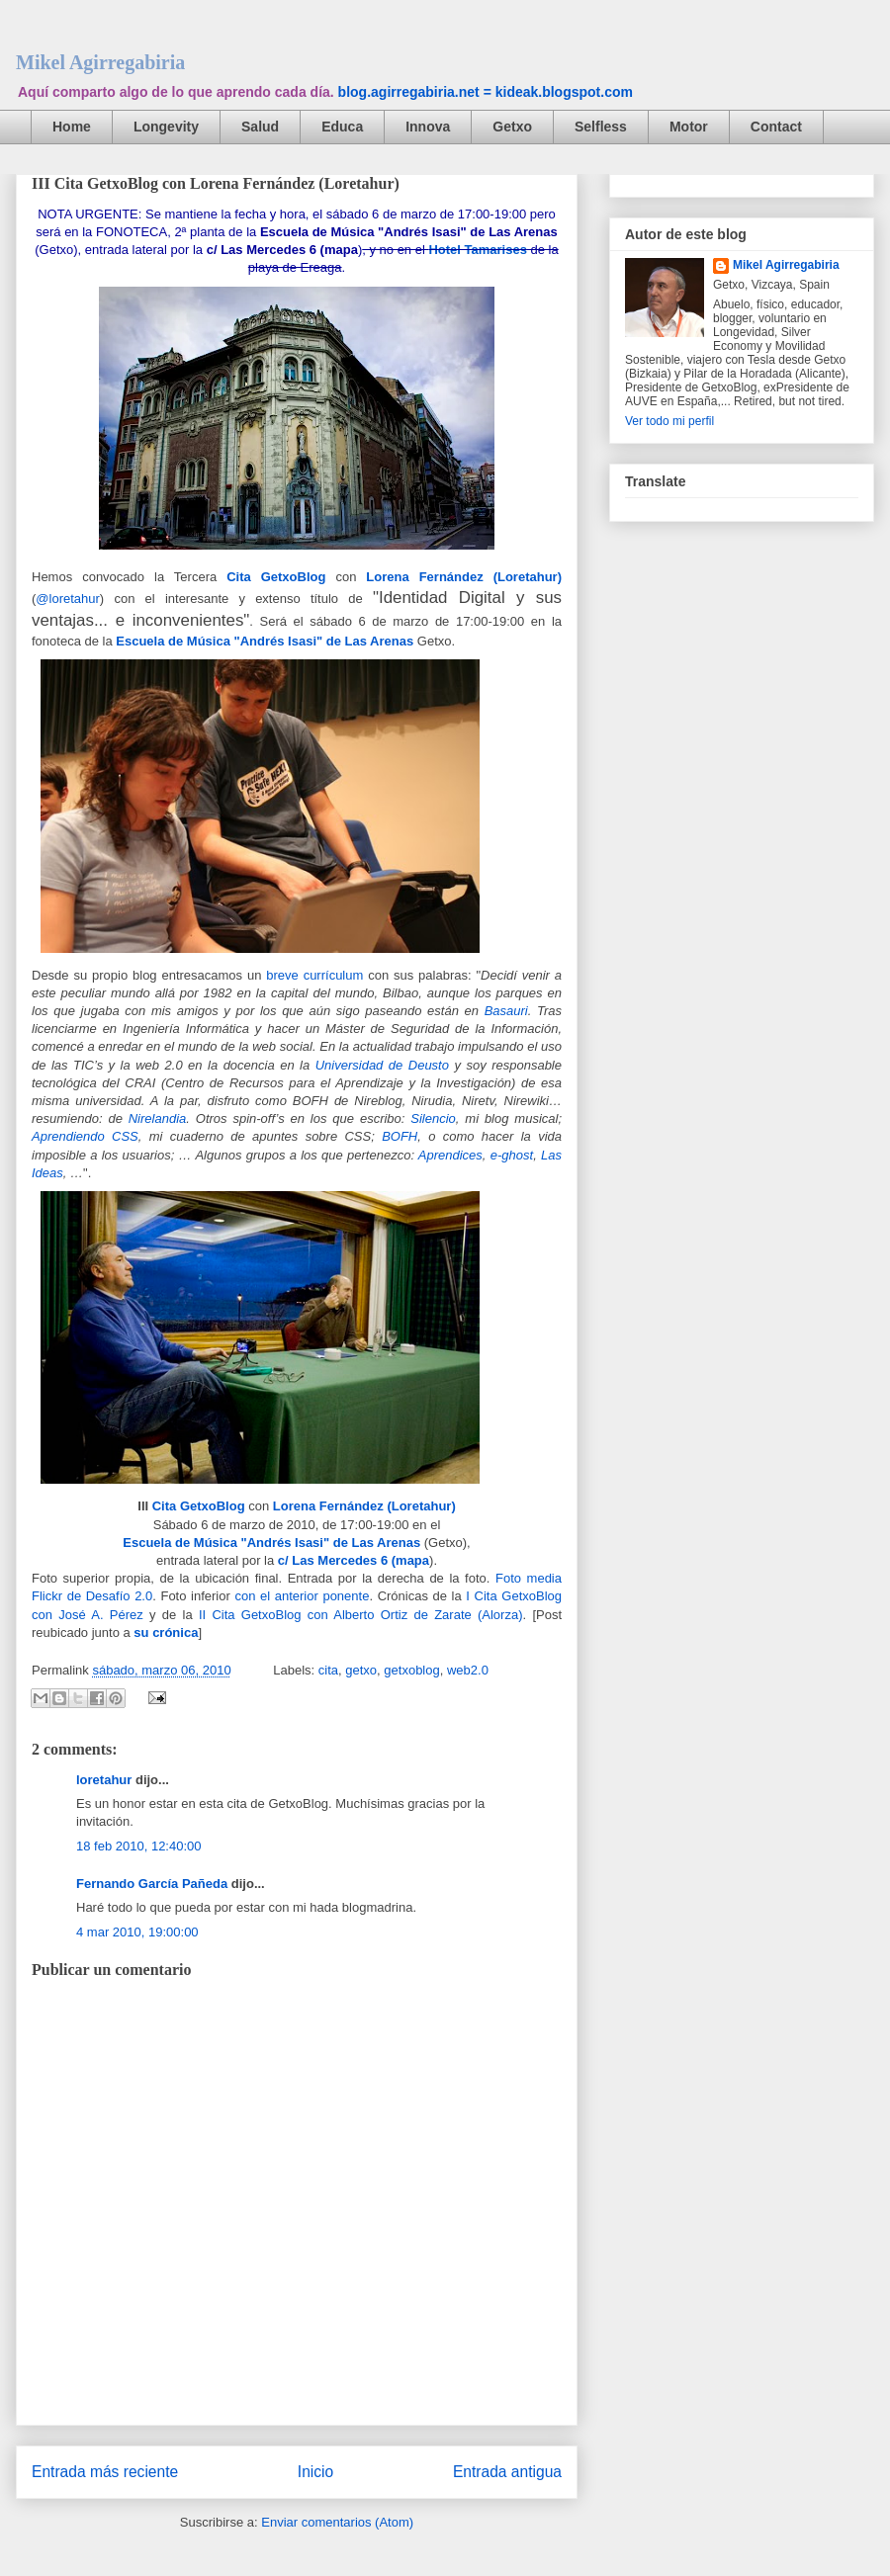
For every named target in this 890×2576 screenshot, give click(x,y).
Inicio (315, 2471)
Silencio (433, 1118)
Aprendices (450, 1155)
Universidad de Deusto (382, 1065)
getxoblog (411, 1670)
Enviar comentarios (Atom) (337, 2522)
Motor (688, 126)
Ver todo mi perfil (669, 421)
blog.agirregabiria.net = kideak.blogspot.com (485, 92)
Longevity (166, 126)
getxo (361, 1670)
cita (328, 1670)
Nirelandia (158, 1118)
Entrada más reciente (105, 2471)
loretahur (104, 1779)
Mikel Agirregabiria (100, 62)
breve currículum (314, 975)
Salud (260, 126)
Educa (342, 126)
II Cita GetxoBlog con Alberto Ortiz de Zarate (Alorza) (358, 1614)
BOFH (399, 1136)
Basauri (506, 1010)
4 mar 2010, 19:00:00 (137, 1932)
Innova (427, 126)
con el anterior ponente (301, 1596)
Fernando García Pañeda (151, 1883)
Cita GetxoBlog (275, 576)
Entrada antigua (507, 2471)
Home (71, 126)
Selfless (601, 126)
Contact (776, 126)
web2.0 (468, 1670)
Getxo (512, 126)
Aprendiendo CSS (85, 1136)
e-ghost (511, 1155)
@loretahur (68, 598)
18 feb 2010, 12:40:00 (139, 1846)
